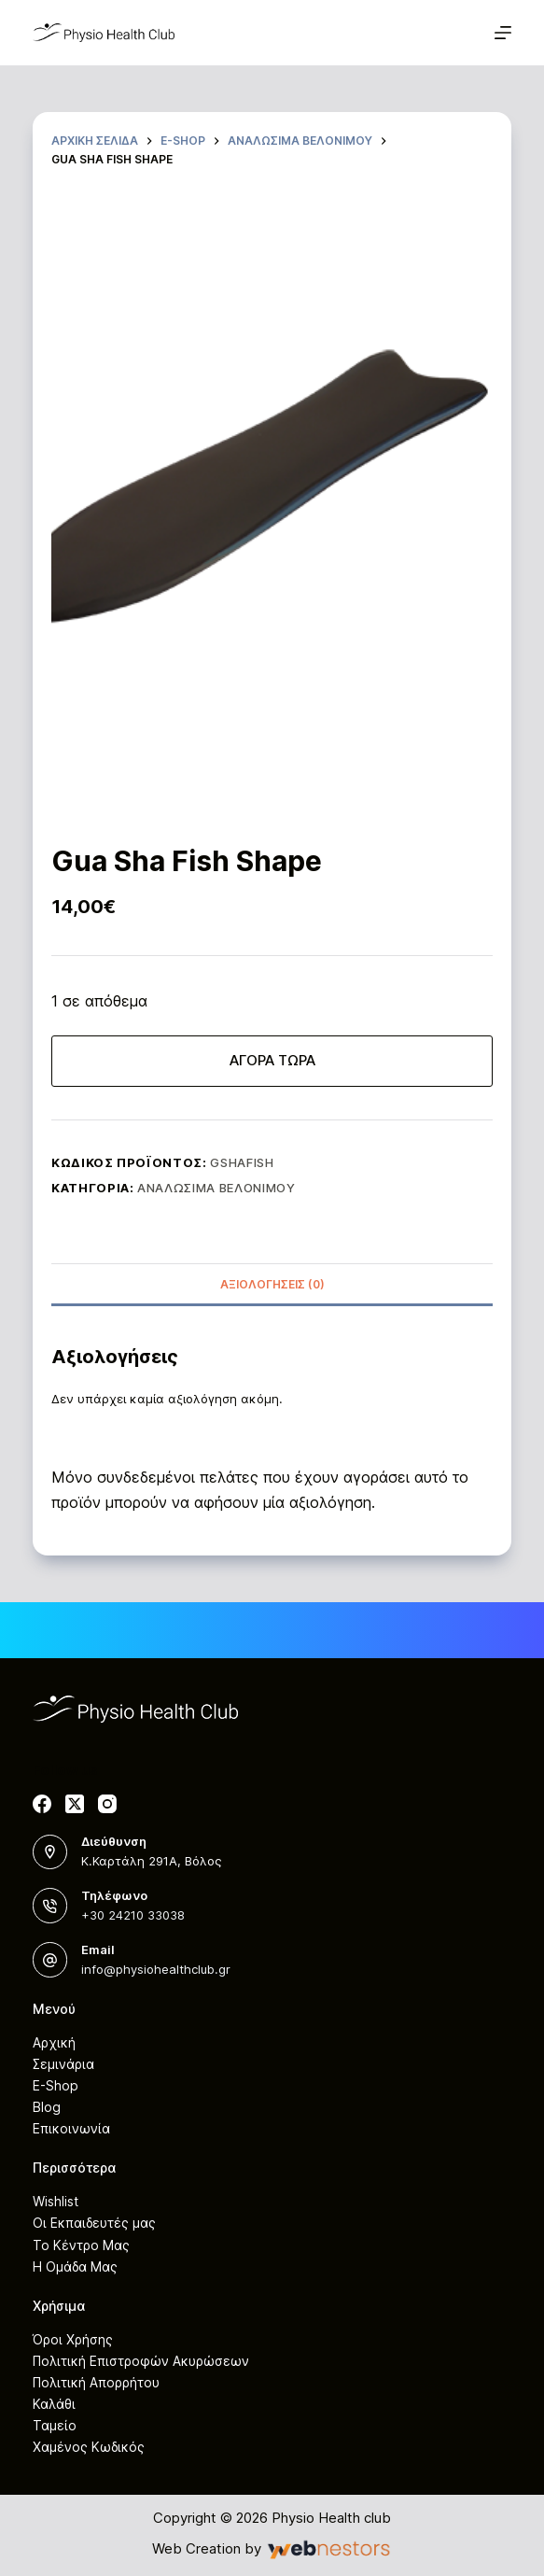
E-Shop (55, 2085)
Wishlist (55, 2201)
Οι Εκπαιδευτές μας (94, 2223)
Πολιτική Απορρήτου (96, 2382)
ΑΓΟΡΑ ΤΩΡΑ (272, 1060)
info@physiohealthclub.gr (155, 1969)
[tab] (272, 1283)
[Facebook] (42, 1804)
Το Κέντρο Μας (81, 2245)
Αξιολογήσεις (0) (272, 1284)
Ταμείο (55, 2425)
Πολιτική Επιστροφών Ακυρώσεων (141, 2361)
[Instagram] (107, 1804)
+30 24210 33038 (133, 1914)
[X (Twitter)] (74, 1804)
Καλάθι (54, 2404)
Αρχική (54, 2042)
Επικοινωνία (71, 2128)
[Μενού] (503, 32)
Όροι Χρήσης (73, 2339)
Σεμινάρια (63, 2064)
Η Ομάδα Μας (75, 2266)
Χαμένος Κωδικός (89, 2447)
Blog (47, 2107)
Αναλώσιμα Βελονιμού (216, 1187)
